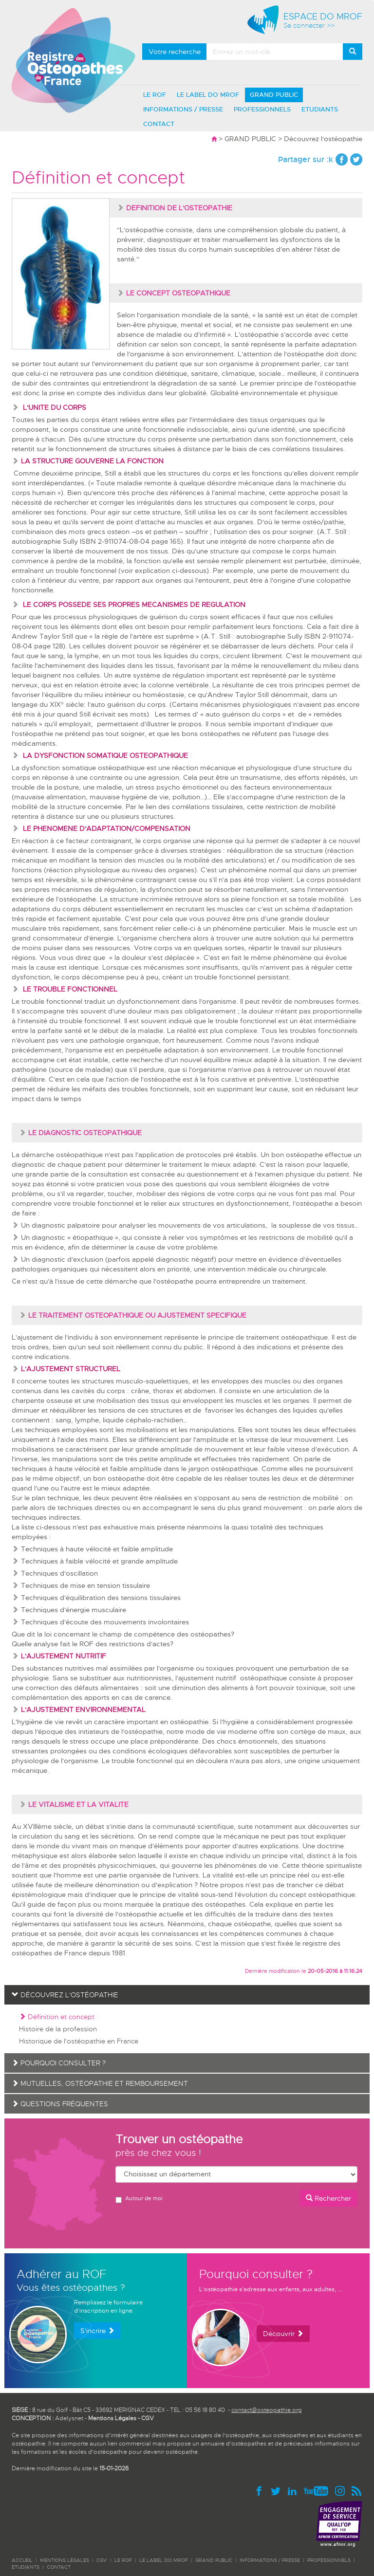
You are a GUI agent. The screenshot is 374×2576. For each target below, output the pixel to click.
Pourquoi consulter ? (59, 2063)
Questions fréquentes (60, 2103)
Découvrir (283, 2333)
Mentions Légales (112, 2418)
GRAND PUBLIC (274, 95)
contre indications (40, 1356)
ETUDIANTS (319, 109)
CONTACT (158, 124)
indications (274, 1347)
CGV (147, 2418)
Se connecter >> (309, 25)
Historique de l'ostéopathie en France (78, 2041)
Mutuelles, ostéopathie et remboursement (100, 2083)
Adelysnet (69, 2418)
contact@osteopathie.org (266, 2410)
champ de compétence (137, 1634)
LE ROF (154, 95)
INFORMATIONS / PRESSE (183, 109)
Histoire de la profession (58, 2028)
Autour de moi (138, 2199)
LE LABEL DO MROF (208, 95)
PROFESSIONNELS (262, 109)
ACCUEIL (22, 2560)
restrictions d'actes (139, 1643)
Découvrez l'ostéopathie (323, 138)
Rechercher (328, 2198)
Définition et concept (56, 2016)
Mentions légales (64, 2560)
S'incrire (97, 2330)
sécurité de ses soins (158, 1943)
